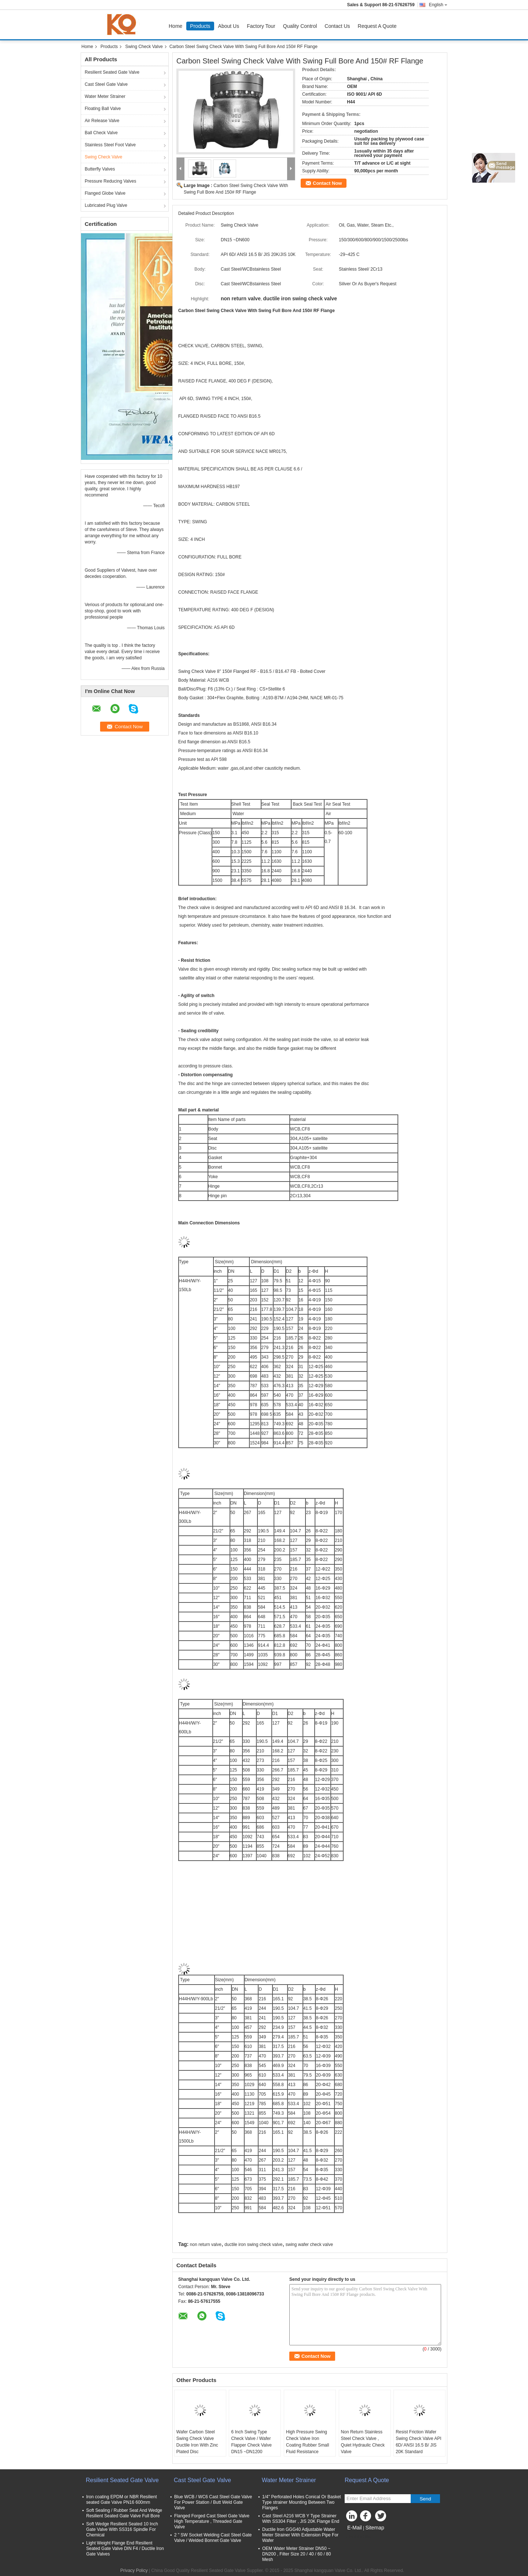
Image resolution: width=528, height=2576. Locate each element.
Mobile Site (358, 2536)
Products (200, 26)
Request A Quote (377, 26)
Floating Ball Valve (103, 108)
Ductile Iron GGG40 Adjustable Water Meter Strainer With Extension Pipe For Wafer (300, 2535)
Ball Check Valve (101, 132)
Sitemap (374, 2528)
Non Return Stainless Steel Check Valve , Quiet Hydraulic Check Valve (363, 2441)
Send (425, 2499)
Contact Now (327, 183)
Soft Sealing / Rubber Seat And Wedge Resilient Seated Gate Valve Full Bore (124, 2513)
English (438, 4)
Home (175, 26)
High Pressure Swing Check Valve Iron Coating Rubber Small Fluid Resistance (307, 2441)
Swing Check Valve (144, 46)
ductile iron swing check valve (253, 2244)
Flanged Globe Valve (105, 193)
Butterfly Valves (100, 169)
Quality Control (300, 26)
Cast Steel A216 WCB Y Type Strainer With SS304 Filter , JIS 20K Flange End (300, 2518)
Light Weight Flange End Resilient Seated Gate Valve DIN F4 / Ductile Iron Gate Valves (125, 2548)
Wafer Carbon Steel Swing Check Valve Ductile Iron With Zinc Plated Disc (197, 2441)
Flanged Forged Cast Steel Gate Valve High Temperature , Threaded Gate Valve (211, 2521)
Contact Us (337, 26)
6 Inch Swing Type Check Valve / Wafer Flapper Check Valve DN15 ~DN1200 (251, 2441)
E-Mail (354, 2528)
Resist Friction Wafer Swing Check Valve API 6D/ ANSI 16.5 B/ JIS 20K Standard (418, 2441)
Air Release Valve (102, 120)
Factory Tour (261, 26)
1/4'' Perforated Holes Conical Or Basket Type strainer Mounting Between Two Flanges (301, 2502)
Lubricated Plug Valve (106, 205)
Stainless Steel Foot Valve (110, 144)
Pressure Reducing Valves (110, 181)
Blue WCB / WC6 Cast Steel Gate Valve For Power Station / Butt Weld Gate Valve (213, 2502)
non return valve (205, 2244)
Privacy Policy (134, 2570)
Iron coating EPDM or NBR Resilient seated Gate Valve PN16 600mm (121, 2499)
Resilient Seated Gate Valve (112, 72)
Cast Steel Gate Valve (106, 84)
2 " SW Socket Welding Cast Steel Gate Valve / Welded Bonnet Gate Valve (213, 2537)
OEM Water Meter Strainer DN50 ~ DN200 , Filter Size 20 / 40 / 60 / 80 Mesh (296, 2554)
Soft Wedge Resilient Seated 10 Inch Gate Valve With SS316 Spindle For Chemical (122, 2529)
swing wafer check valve (309, 2244)
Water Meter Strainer (105, 96)
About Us (228, 26)
